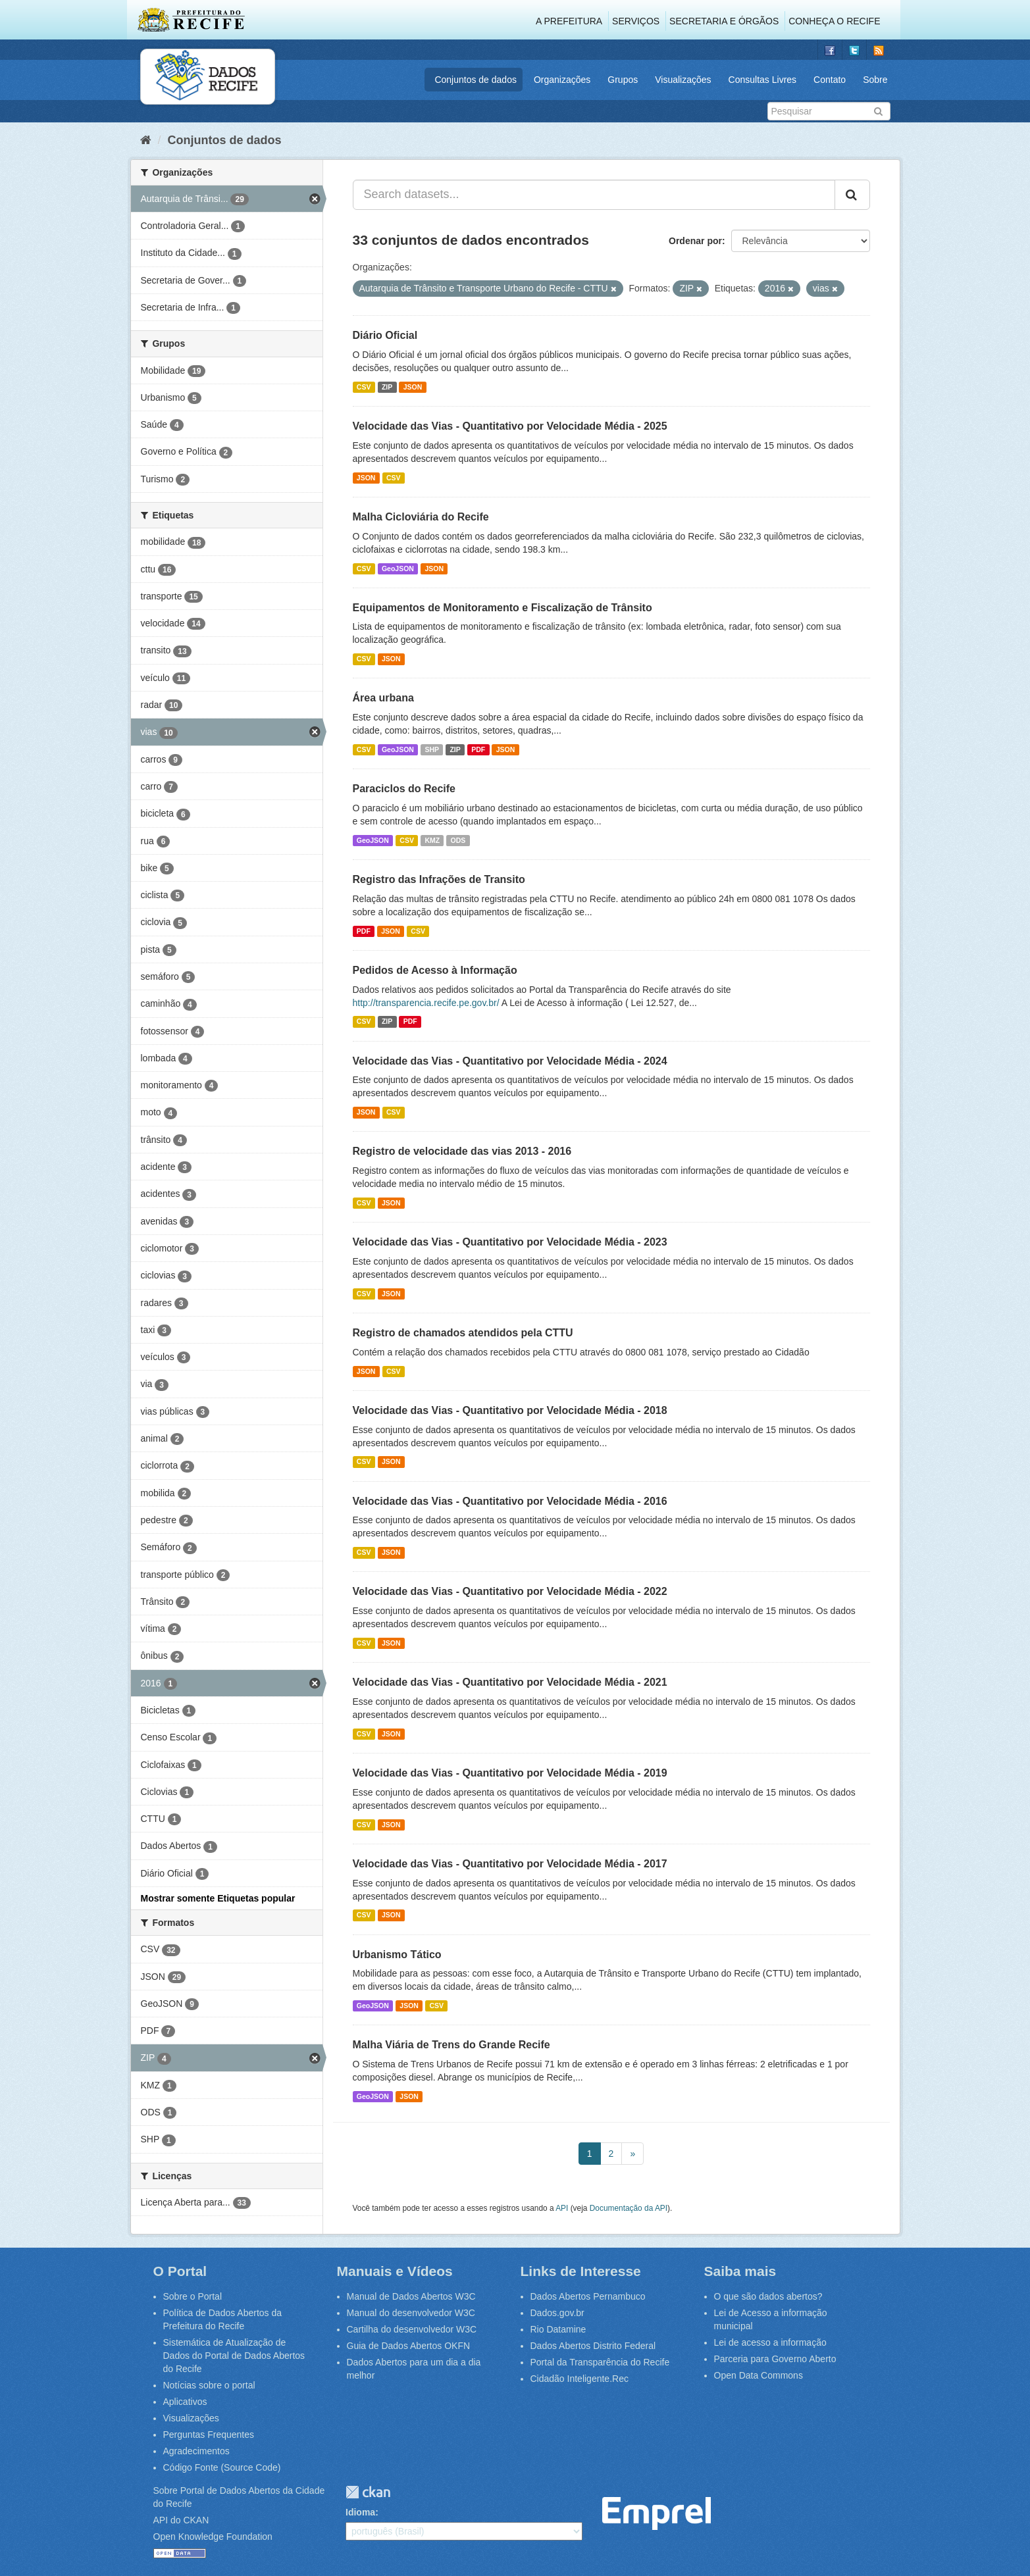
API (561, 2208)
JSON (413, 387)
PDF (478, 749)
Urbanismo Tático (397, 1954)
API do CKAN (181, 2520)
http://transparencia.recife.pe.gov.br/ (426, 1003)
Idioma (360, 2512)
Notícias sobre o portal (209, 2385)
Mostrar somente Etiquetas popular (218, 1898)
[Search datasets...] (594, 195)
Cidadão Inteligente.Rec (579, 2378)
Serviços (635, 21)
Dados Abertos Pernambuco (588, 2296)
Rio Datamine (558, 2329)
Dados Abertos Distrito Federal (593, 2345)
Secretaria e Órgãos (724, 21)
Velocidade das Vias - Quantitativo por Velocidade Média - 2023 (510, 1242)
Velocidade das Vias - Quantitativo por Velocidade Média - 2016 (510, 1501)
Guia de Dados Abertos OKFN (409, 2345)
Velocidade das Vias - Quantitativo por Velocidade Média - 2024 (510, 1061)
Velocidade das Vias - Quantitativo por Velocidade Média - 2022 (510, 1591)
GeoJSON (398, 568)
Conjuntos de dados (475, 79)
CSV (364, 387)
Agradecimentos (196, 2451)
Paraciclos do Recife (404, 788)
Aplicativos (185, 2401)
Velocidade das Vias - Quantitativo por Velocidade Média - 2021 (510, 1682)
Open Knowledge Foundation (212, 2536)
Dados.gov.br (557, 2313)
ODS (458, 840)
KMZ (432, 840)
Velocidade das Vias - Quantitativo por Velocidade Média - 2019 (510, 1773)
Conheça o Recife (834, 21)
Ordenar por (695, 241)
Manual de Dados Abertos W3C (411, 2296)
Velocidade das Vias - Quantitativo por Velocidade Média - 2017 (510, 1863)
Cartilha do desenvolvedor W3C (412, 2329)
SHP (432, 749)
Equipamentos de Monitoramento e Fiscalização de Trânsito (502, 607)
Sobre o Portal (192, 2296)
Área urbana (383, 697)
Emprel (656, 2514)
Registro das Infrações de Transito (439, 879)
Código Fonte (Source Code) (222, 2467)
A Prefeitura (569, 21)
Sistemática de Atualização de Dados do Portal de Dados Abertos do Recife (234, 2355)
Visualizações (683, 79)
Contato (829, 79)
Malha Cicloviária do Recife (421, 516)
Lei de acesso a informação (770, 2342)
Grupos (622, 79)
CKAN (368, 2492)
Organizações (562, 79)
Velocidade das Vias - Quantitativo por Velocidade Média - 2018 (510, 1410)
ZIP (387, 387)
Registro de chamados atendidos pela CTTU (463, 1332)
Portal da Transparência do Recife (600, 2362)
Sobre (875, 79)
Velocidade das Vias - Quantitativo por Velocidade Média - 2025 (510, 426)
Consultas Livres (763, 79)
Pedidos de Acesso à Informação (435, 970)
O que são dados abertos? (768, 2296)
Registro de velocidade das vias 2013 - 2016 (462, 1151)
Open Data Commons (758, 2375)
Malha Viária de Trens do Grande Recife (451, 2044)
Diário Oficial (385, 335)
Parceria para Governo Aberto (775, 2359)
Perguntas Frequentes (209, 2434)
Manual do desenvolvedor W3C (411, 2313)
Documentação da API (628, 2208)
